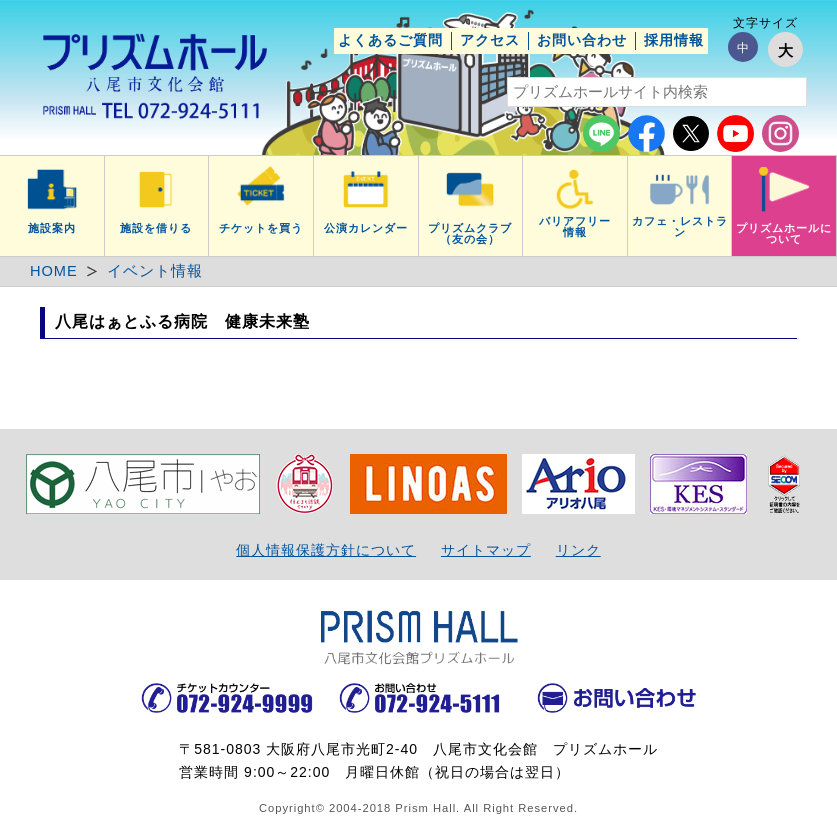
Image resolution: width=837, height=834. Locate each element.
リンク (578, 550)
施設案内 (52, 228)
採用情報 (674, 40)
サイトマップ (486, 550)
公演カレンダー (366, 228)
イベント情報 (155, 271)
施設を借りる (156, 228)
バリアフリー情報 (575, 226)
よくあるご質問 (390, 40)
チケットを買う (261, 228)
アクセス (490, 40)
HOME (54, 271)
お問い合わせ (582, 40)
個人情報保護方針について (326, 550)
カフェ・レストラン (680, 226)
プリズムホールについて (784, 233)
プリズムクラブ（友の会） (470, 233)
